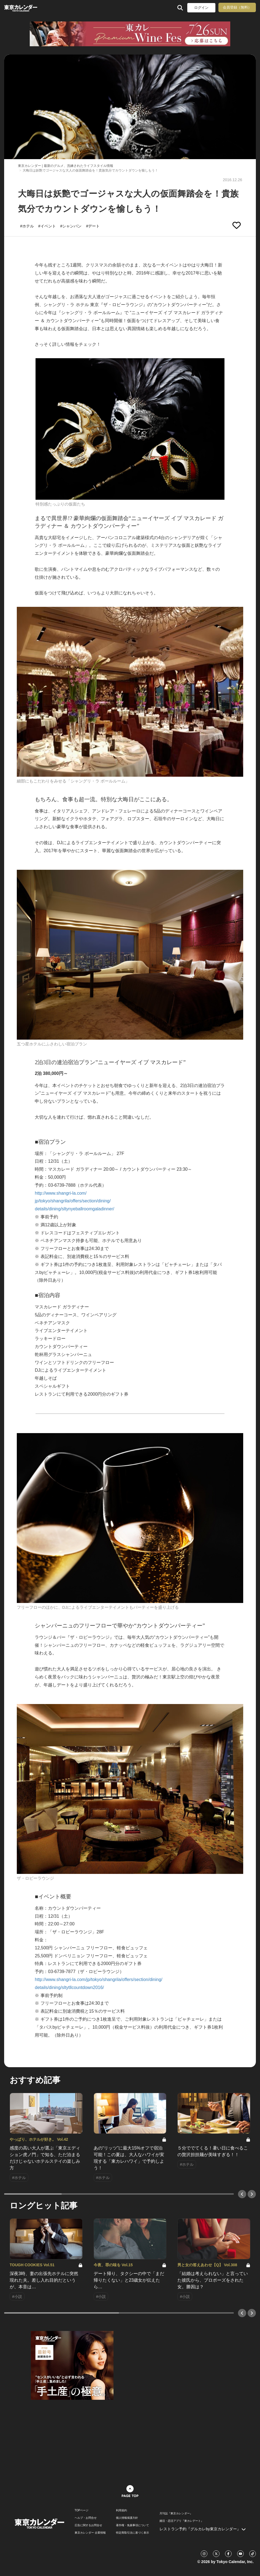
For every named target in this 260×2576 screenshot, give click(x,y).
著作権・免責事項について (132, 2525)
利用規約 (121, 2510)
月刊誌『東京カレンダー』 (176, 2513)
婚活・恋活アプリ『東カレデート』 (181, 2521)
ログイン (201, 8)
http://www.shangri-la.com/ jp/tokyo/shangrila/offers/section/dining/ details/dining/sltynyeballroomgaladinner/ (74, 1201)
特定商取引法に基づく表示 (132, 2532)
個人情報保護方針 (127, 2518)
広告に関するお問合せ (88, 2525)
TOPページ (81, 2510)
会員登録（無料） (237, 7)
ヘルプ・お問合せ (86, 2518)
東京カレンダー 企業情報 (90, 2532)
